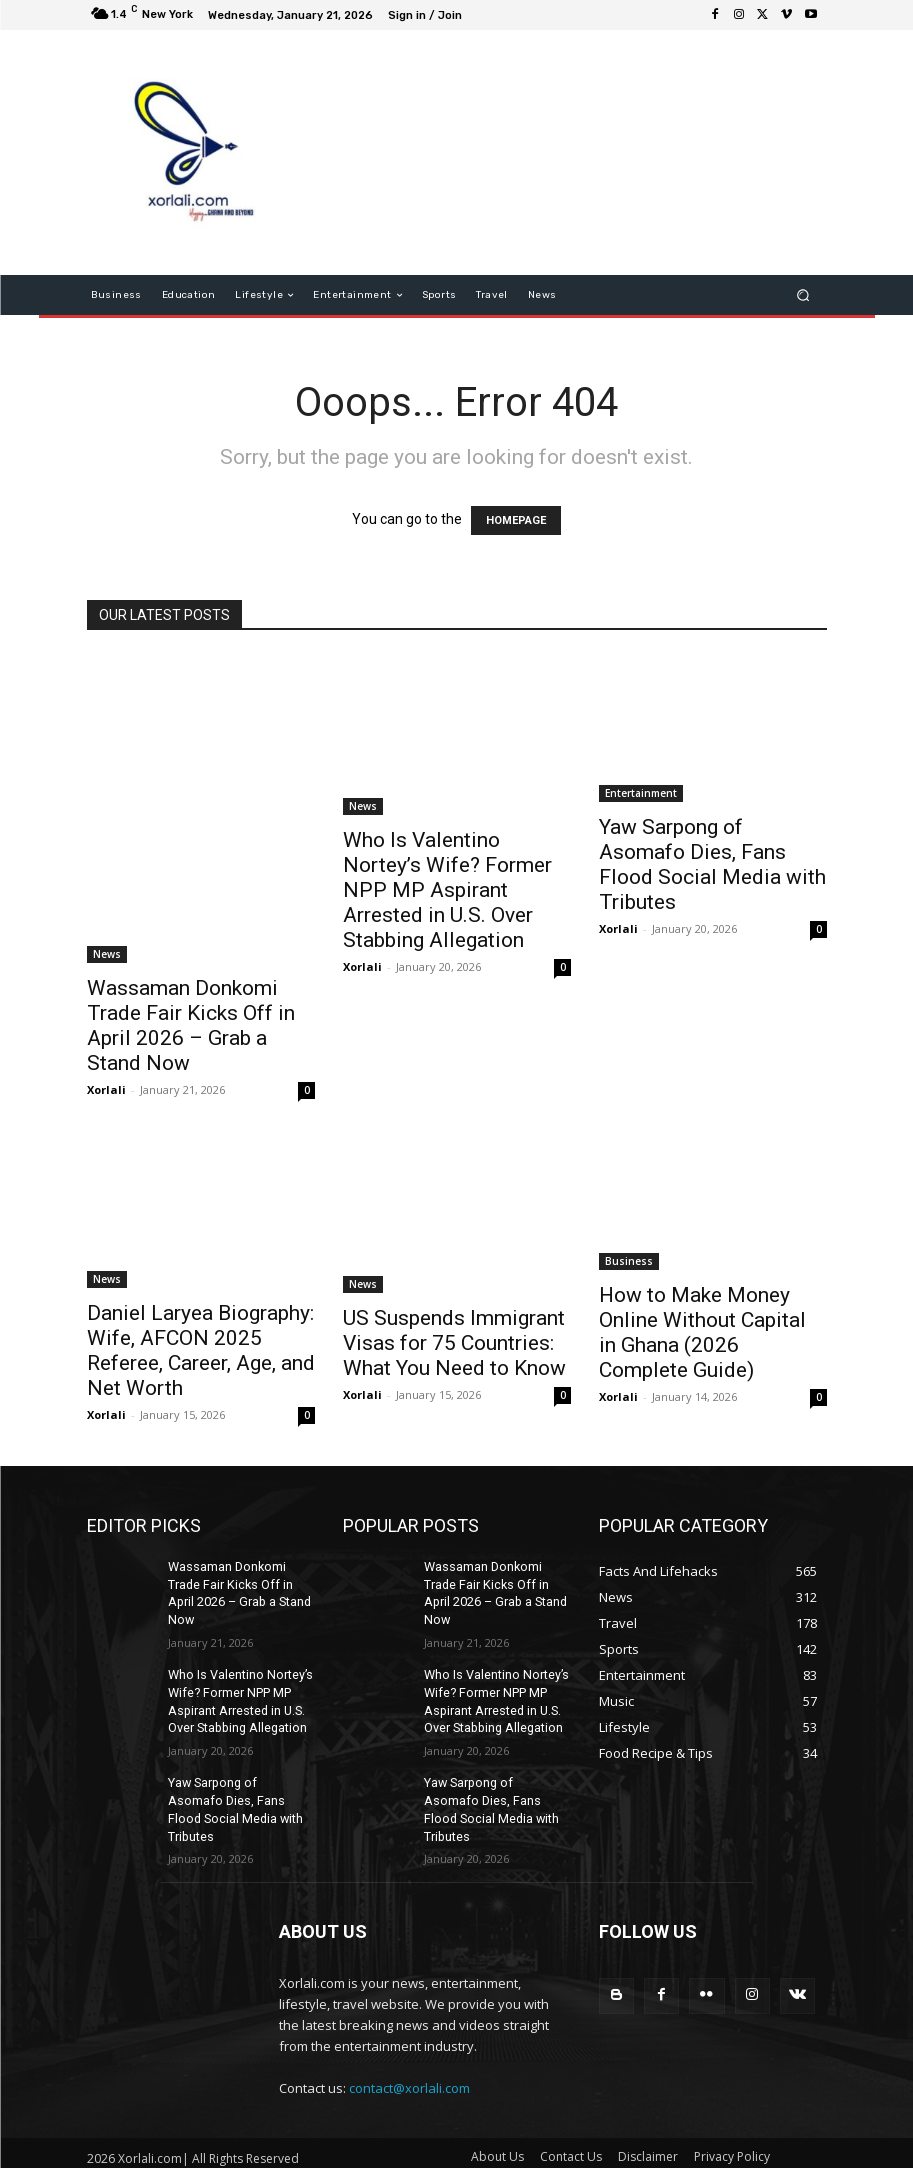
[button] (802, 295)
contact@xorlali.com (409, 2059)
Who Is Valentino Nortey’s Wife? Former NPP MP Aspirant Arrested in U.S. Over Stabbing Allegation (447, 890)
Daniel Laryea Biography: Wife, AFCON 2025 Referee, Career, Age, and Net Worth (201, 1350)
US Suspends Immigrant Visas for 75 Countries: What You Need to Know (454, 1343)
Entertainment (641, 793)
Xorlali (106, 1089)
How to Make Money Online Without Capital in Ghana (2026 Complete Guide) (702, 1332)
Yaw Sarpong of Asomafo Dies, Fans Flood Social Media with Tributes (712, 864)
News (107, 954)
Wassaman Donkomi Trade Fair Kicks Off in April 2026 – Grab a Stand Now (191, 1025)
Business (629, 1261)
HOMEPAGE (516, 520)
